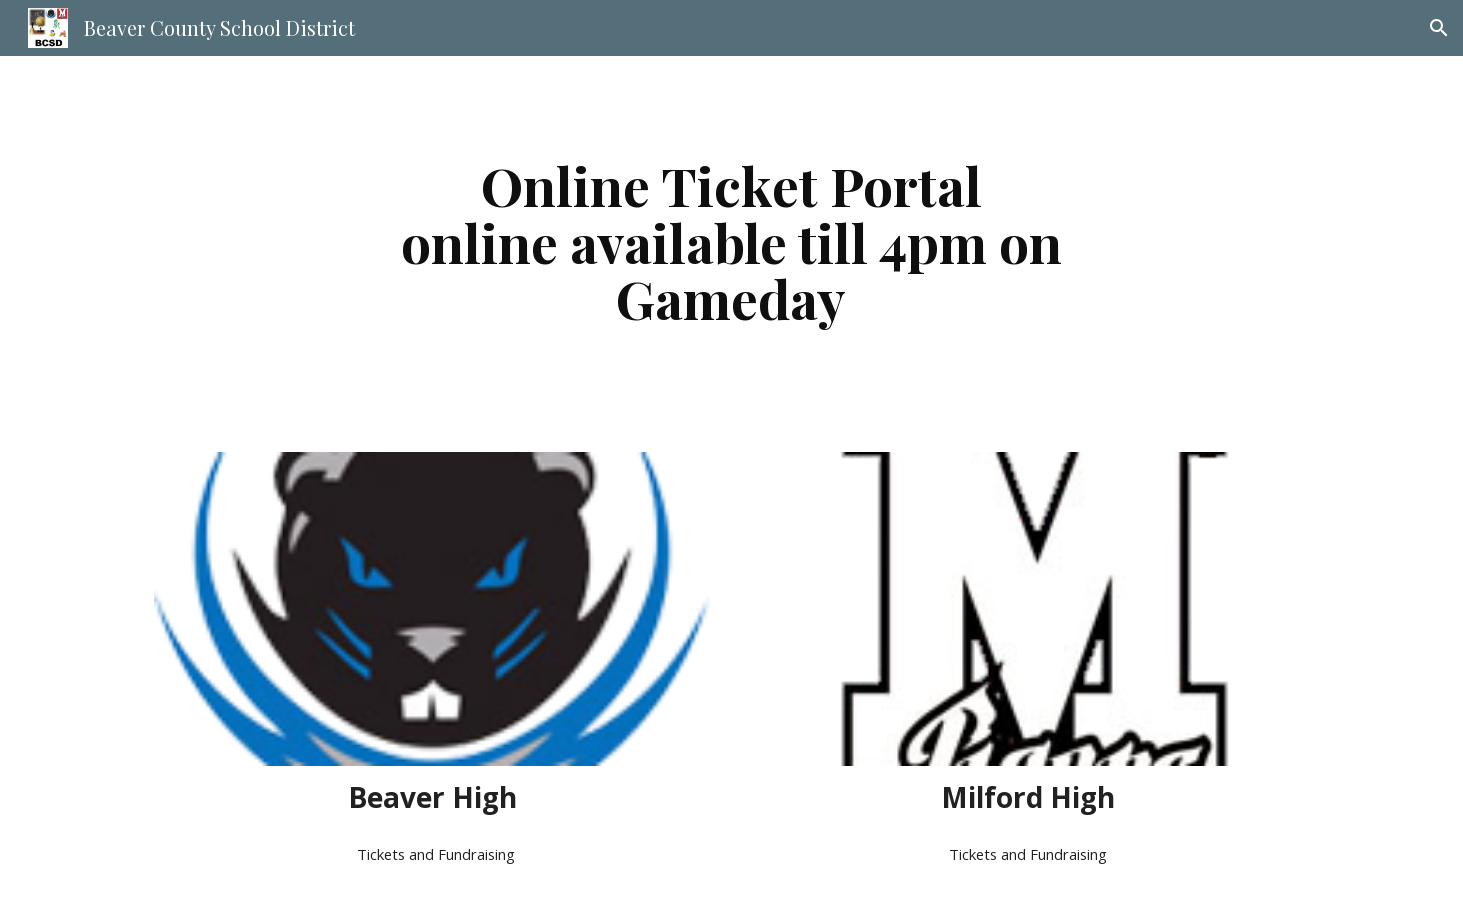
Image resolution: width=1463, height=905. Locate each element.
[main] (732, 242)
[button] (1439, 28)
